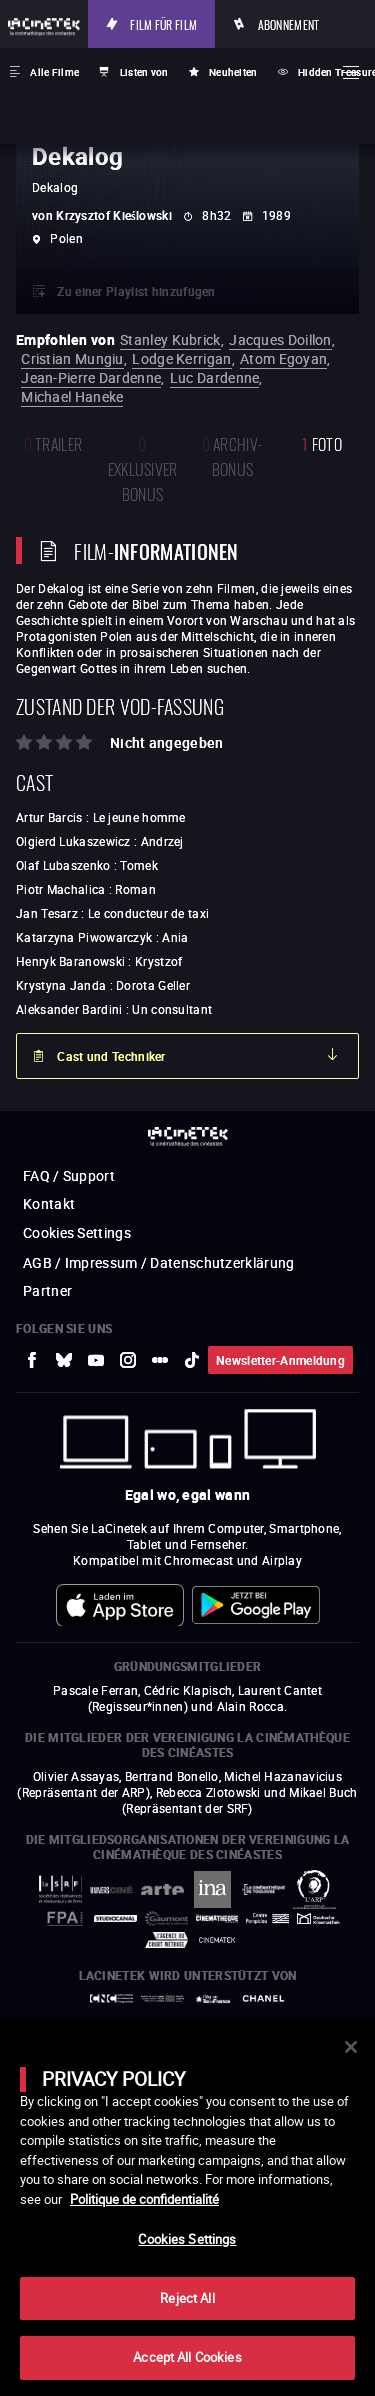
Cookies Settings (187, 2239)
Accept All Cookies (187, 2357)
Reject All (187, 2298)
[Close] (351, 2047)
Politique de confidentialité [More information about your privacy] (144, 2199)
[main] (187, 2207)
